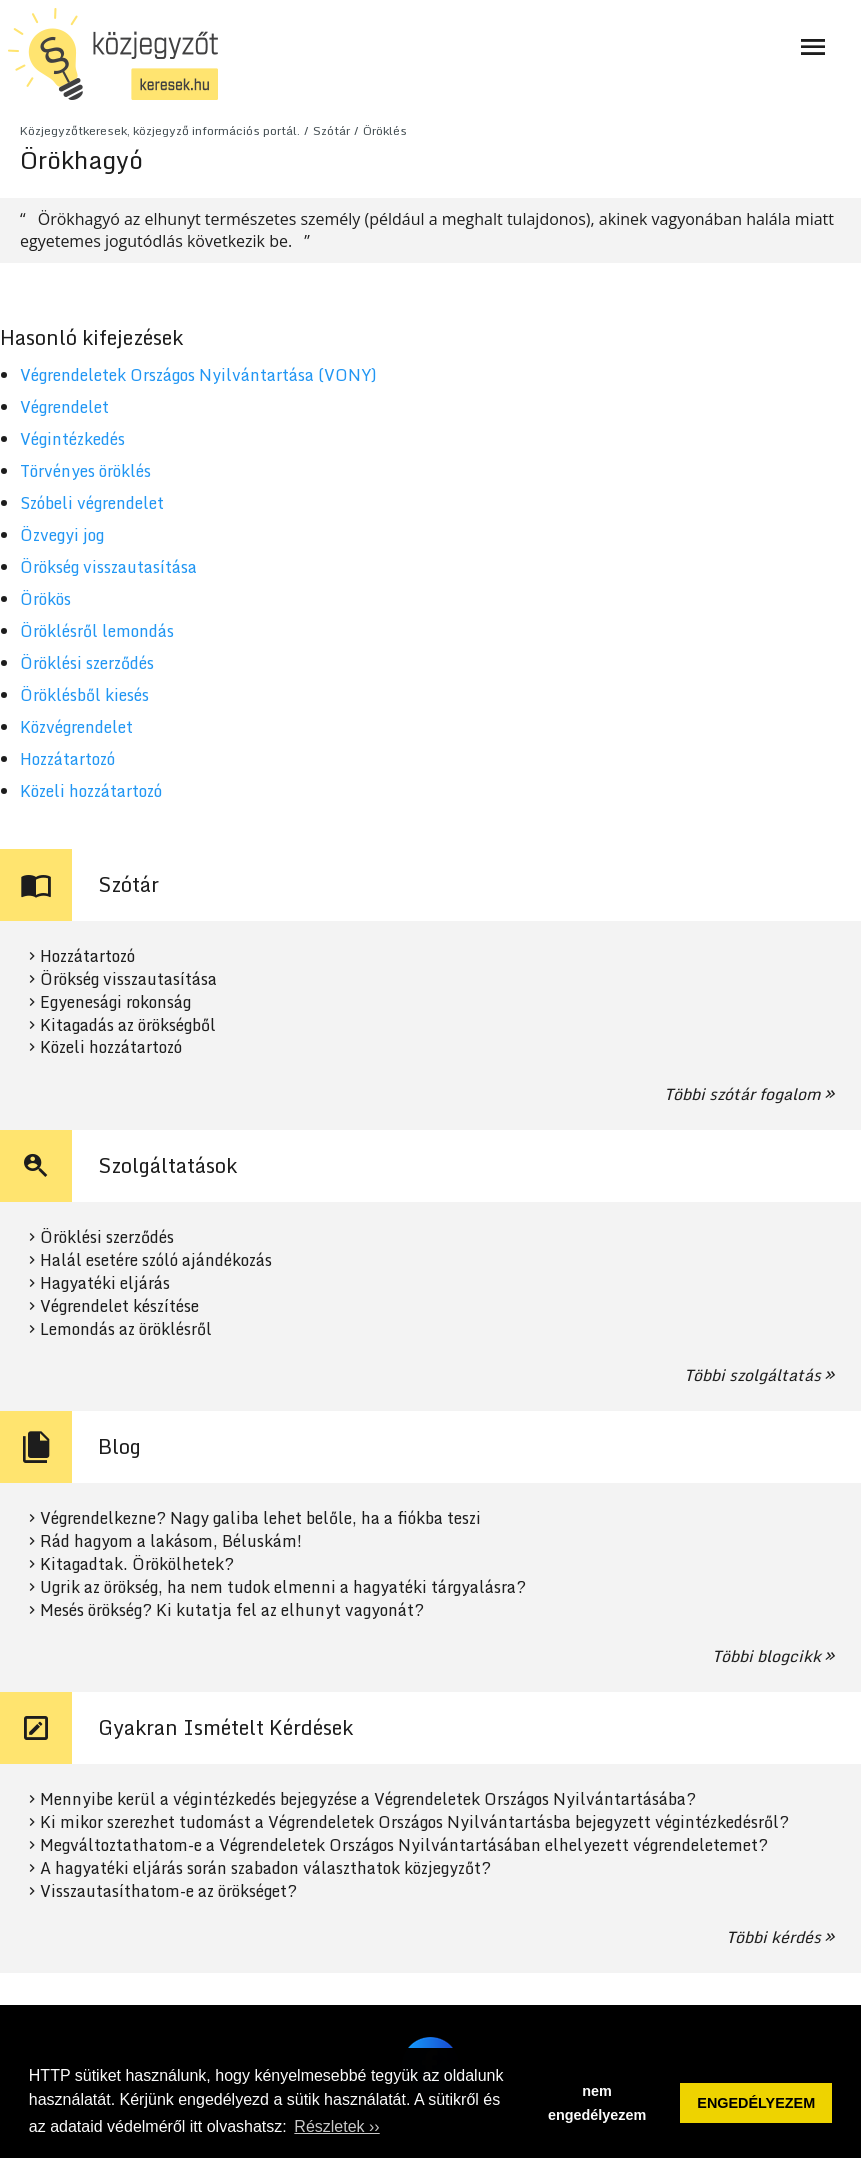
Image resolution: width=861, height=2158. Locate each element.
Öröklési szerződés (87, 663)
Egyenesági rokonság (115, 1002)
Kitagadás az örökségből (128, 1025)
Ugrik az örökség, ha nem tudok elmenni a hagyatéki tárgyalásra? (283, 1587)
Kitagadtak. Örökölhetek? (137, 1564)
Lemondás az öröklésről (126, 1329)
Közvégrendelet (76, 727)
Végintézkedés (72, 439)
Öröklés (385, 130)
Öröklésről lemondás (97, 631)
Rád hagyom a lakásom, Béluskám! (171, 1541)
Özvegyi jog (62, 535)
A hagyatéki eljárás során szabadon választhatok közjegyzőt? (265, 1868)
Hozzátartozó (67, 759)
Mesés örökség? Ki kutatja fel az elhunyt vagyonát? (232, 1610)
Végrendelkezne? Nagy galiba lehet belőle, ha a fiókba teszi (260, 1518)
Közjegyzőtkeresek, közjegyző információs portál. (160, 130)
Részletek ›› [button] (336, 2126)
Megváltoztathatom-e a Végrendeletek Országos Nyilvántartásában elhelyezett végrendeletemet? (404, 1845)
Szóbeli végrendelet (92, 503)
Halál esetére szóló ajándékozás (156, 1260)
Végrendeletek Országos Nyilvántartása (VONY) (198, 375)
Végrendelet (64, 407)
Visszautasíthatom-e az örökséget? (168, 1891)
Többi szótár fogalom (742, 1094)
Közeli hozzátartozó (91, 791)
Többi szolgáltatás (752, 1375)
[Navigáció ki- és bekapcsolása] (813, 47)
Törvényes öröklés (85, 471)
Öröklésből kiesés (84, 695)
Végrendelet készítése (119, 1306)
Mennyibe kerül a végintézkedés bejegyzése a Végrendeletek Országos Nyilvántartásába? (368, 1799)
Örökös (45, 599)
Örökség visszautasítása (108, 567)
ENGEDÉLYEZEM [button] (756, 2103)
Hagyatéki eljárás (105, 1283)
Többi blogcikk (766, 1656)
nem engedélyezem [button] (597, 2103)
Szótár (331, 130)
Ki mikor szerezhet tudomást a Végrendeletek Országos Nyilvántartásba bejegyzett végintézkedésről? (414, 1822)
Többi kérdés (773, 1937)
